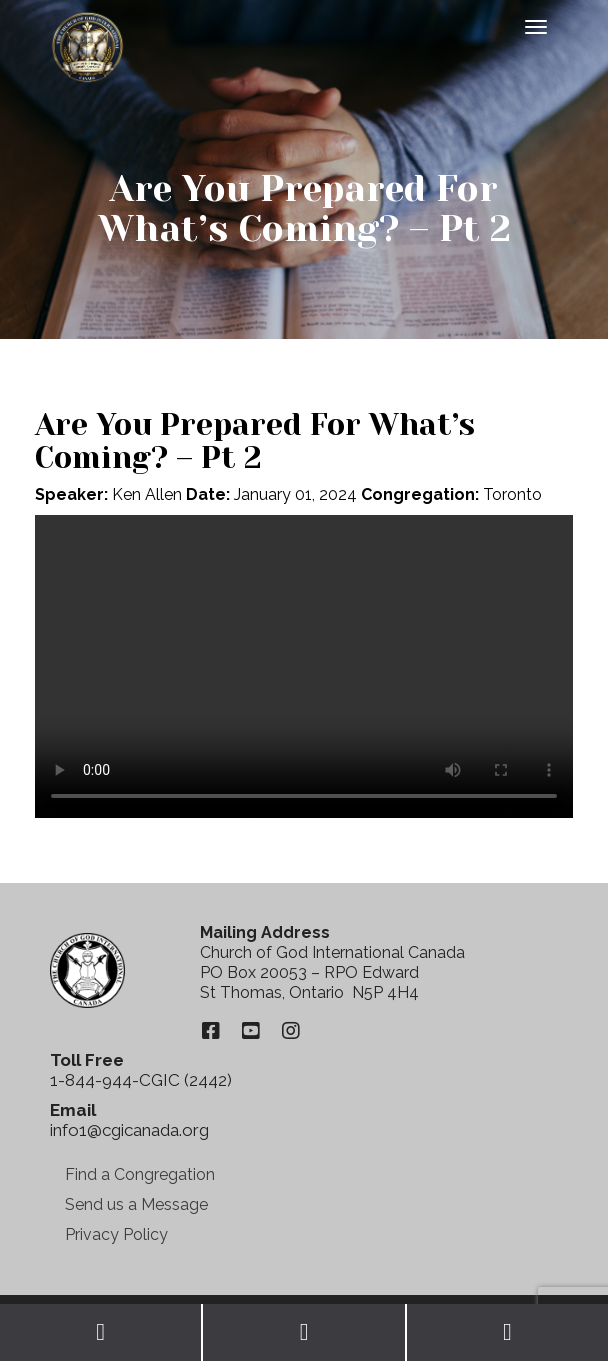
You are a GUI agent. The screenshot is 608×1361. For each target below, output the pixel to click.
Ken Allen (147, 494)
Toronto (512, 494)
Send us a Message (136, 1204)
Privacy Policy (116, 1234)
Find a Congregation (140, 1174)
